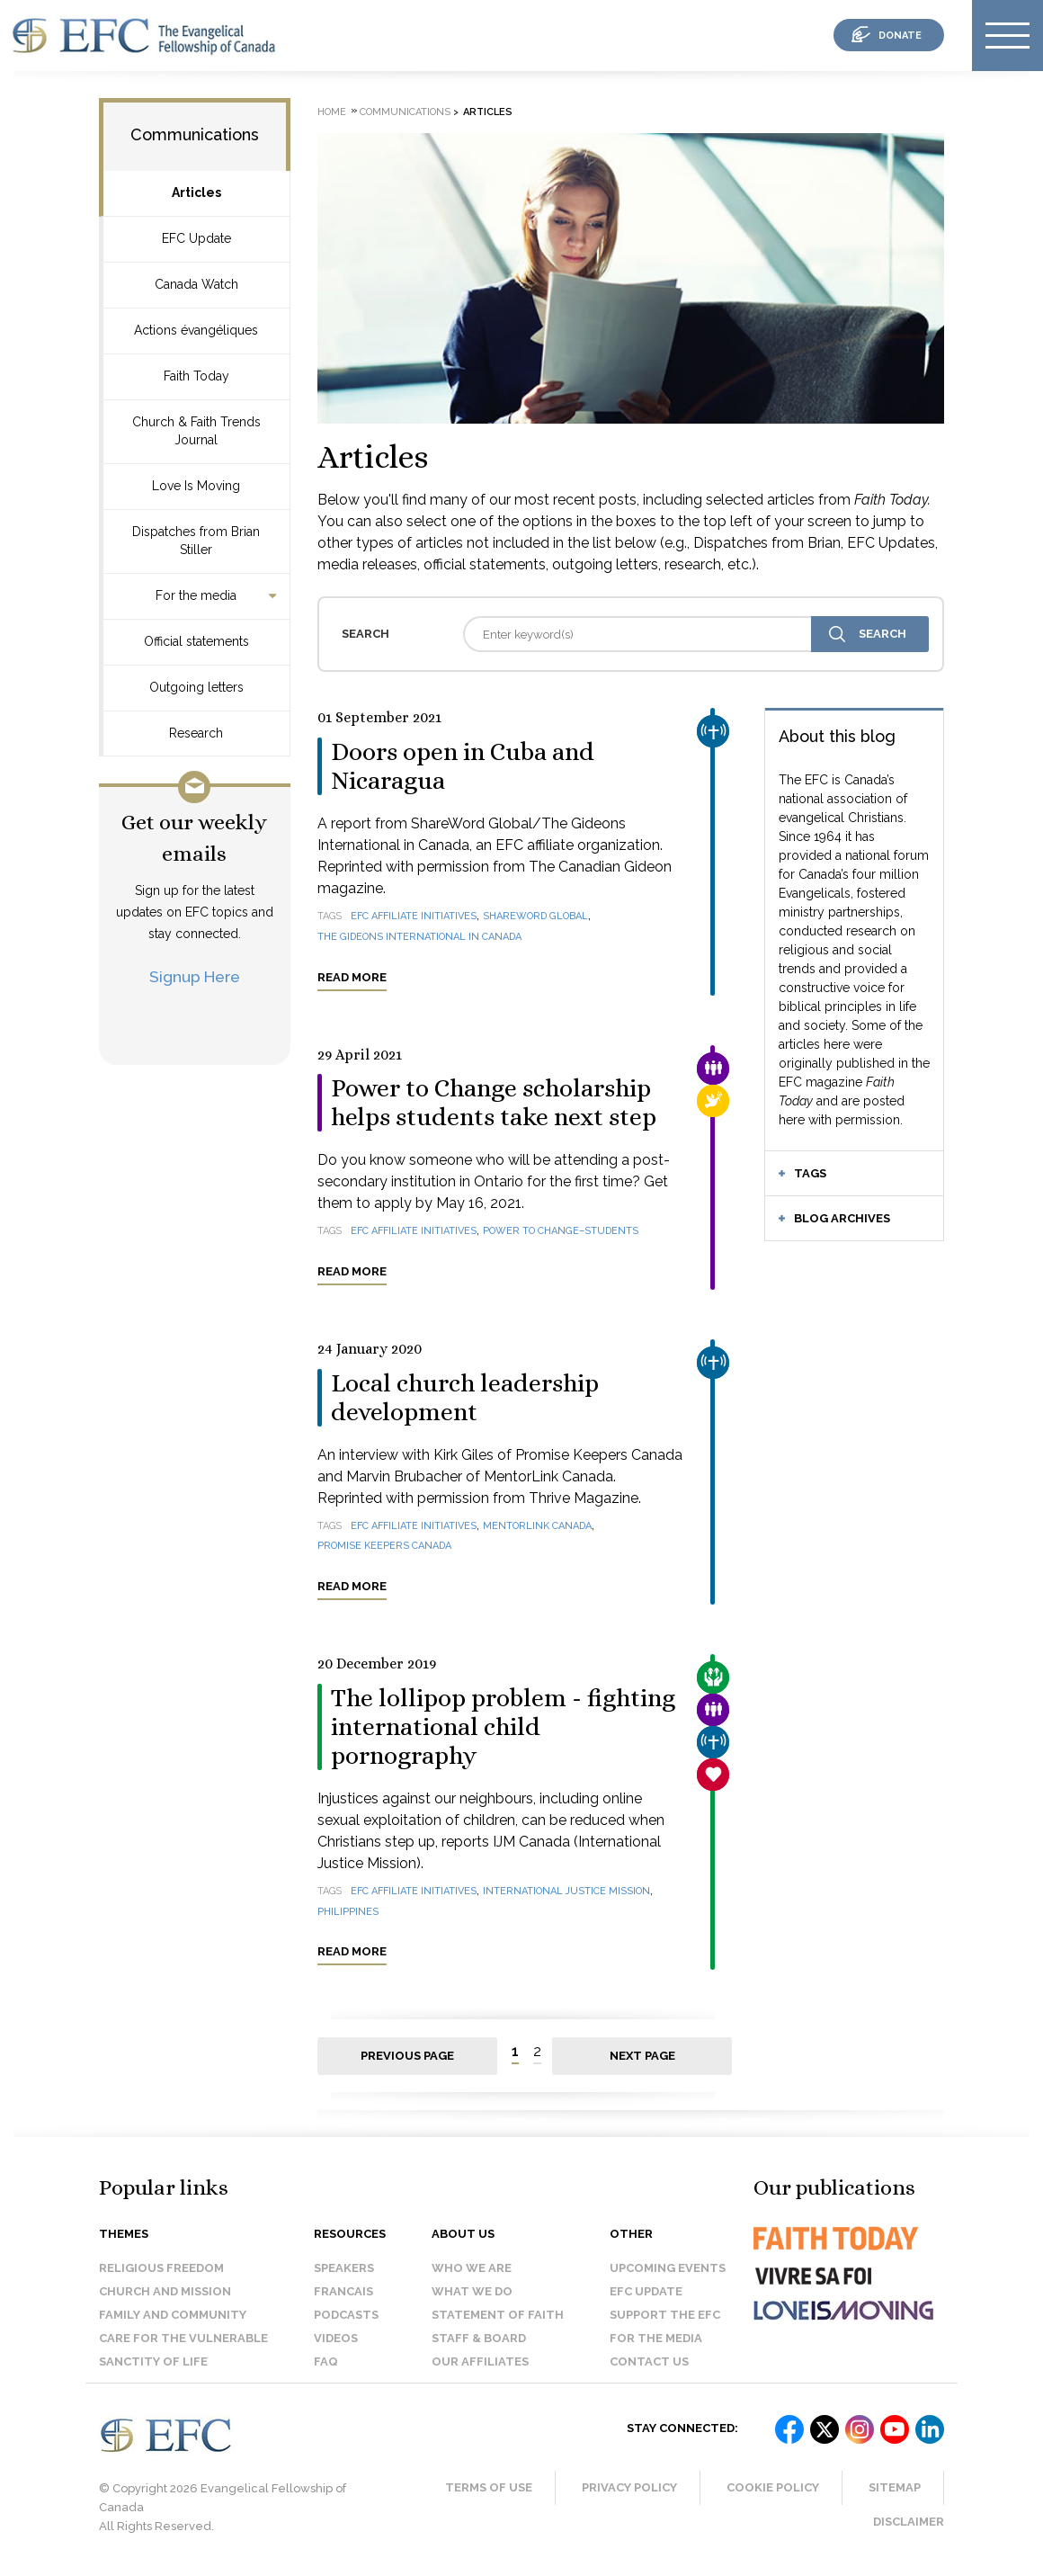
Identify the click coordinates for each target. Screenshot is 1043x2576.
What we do (472, 2291)
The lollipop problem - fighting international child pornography (503, 1727)
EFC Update (196, 238)
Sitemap (895, 2487)
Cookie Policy (773, 2487)
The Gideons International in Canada (419, 937)
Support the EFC (665, 2314)
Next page (642, 2055)
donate (900, 35)
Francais (343, 2291)
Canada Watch (196, 284)
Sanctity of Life (153, 2361)
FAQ (326, 2361)
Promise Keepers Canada (384, 1546)
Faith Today (196, 376)
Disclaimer (908, 2521)
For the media (196, 595)
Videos (336, 2338)
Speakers (344, 2268)
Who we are (472, 2268)
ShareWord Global (535, 916)
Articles (196, 192)
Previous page (407, 2055)
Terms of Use (488, 2487)
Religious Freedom (161, 2268)
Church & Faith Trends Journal (196, 431)
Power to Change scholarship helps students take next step (493, 1102)
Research (196, 733)
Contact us (649, 2361)
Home (331, 112)
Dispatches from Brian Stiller (196, 540)
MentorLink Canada (537, 1526)
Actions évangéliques (196, 330)
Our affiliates (480, 2361)
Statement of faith (498, 2314)
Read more (352, 977)
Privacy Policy (629, 2487)
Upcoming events (668, 2268)
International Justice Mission (566, 1891)
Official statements (196, 641)
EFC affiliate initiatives (414, 916)
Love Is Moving (196, 486)
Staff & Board (479, 2338)
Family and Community (172, 2314)
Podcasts (346, 2314)
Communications (194, 134)
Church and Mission (165, 2291)
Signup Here (194, 976)
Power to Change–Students (560, 1231)
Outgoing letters (196, 687)
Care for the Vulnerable (183, 2338)
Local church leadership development (465, 1398)
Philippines (348, 1912)
